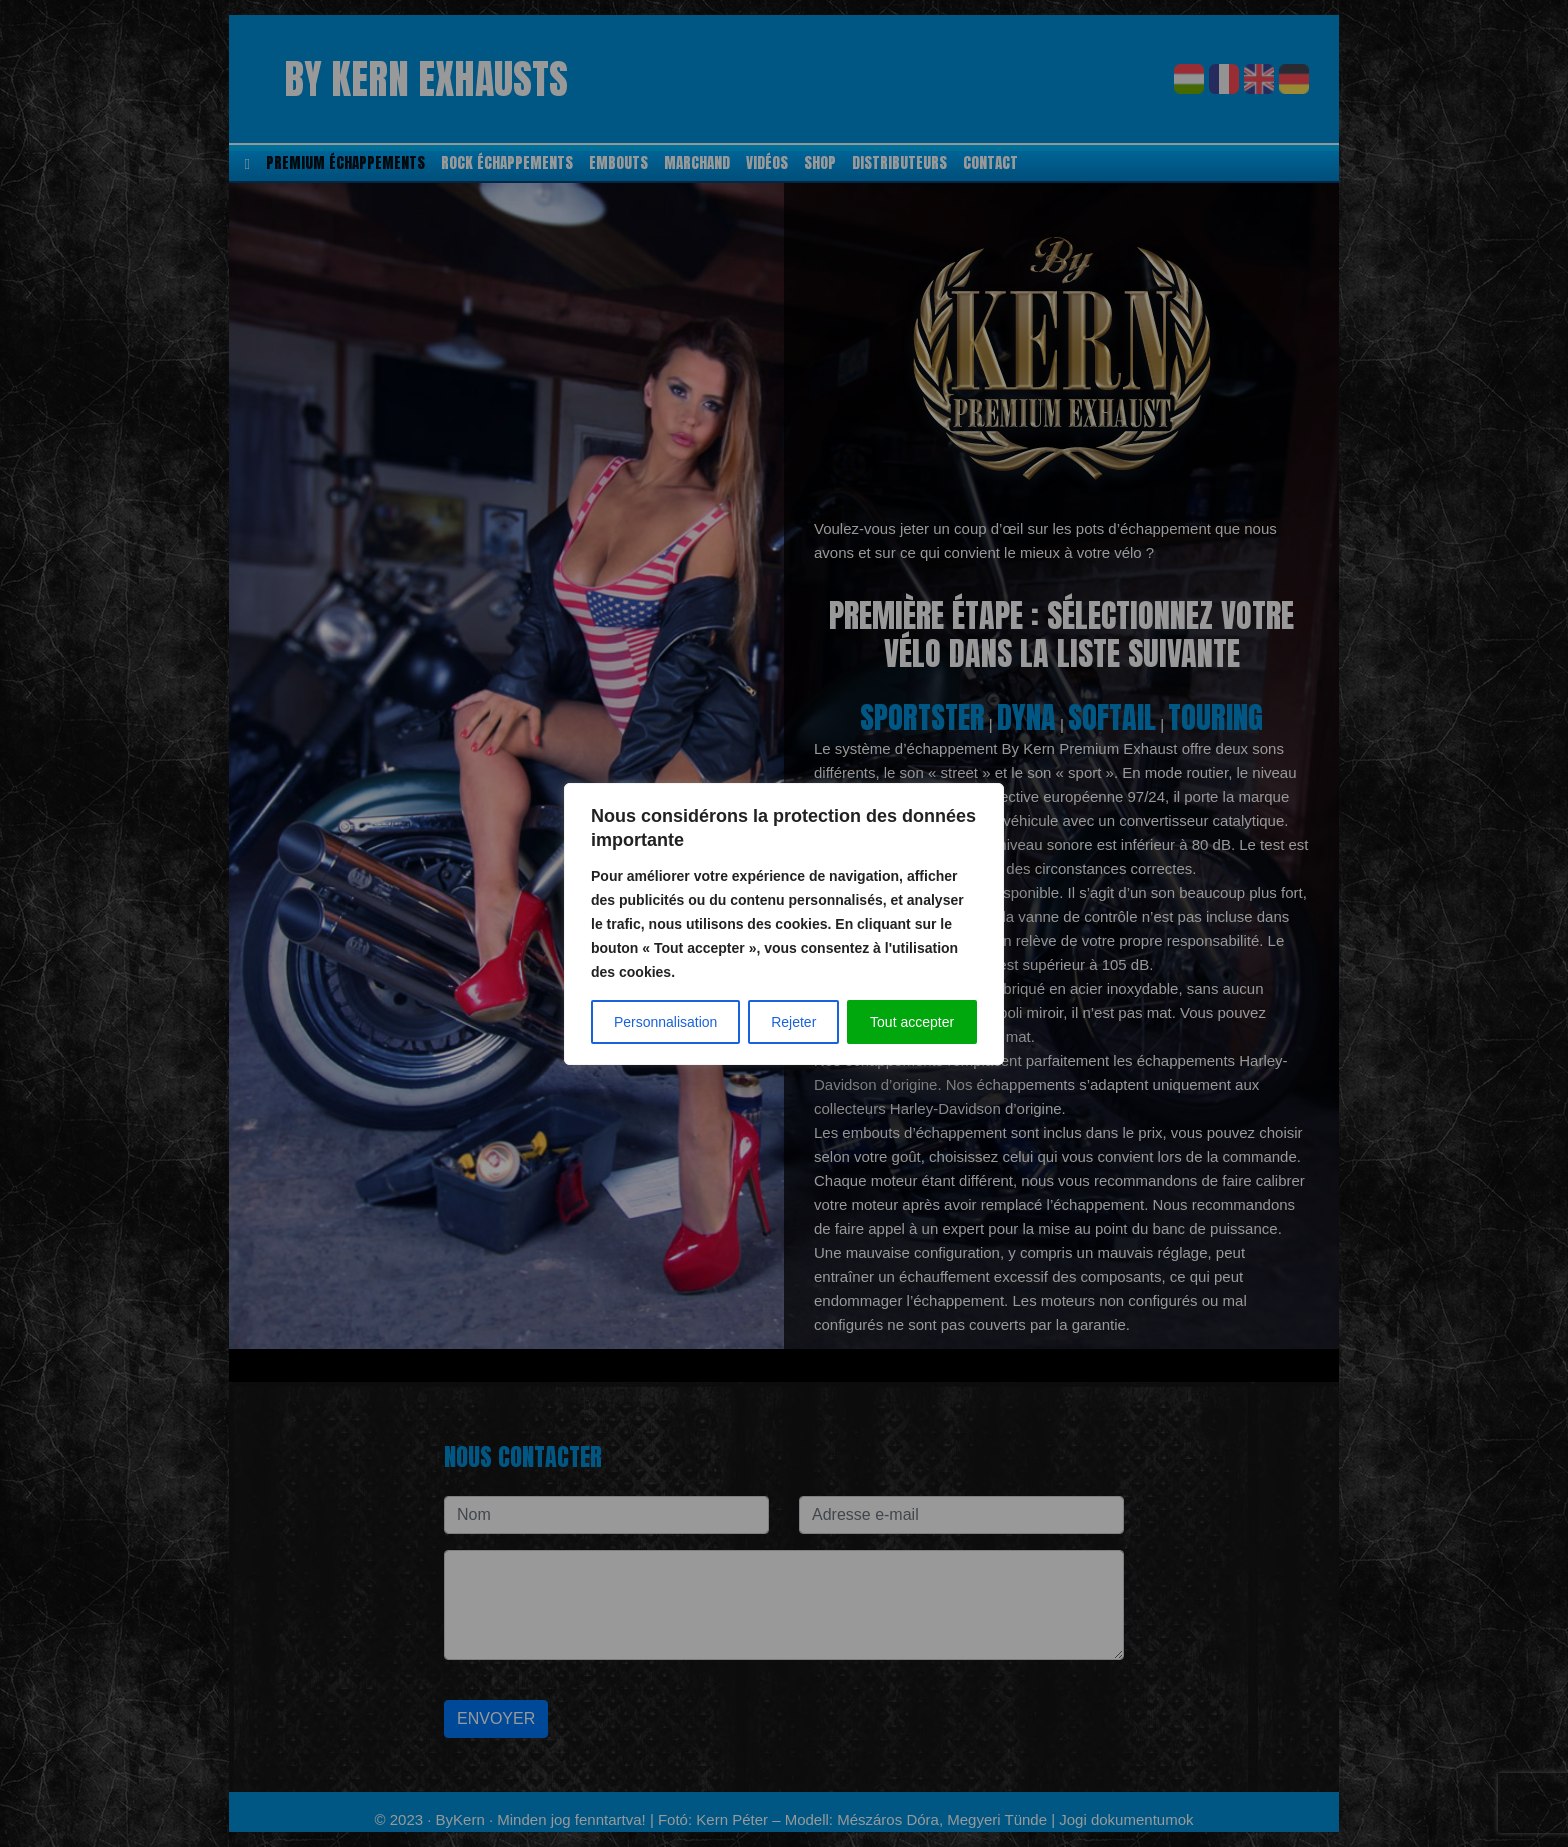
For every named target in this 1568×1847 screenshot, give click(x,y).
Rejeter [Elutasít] (793, 1022)
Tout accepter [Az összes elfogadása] (912, 1022)
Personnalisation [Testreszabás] (666, 1022)
